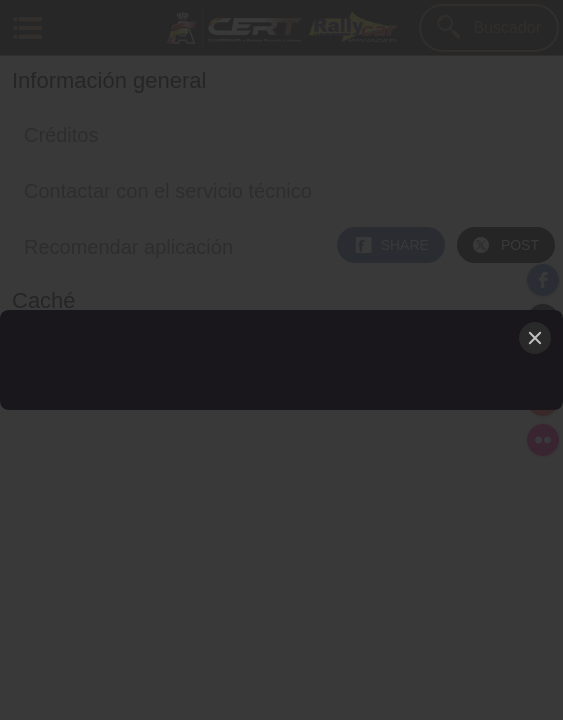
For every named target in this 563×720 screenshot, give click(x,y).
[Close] (535, 338)
